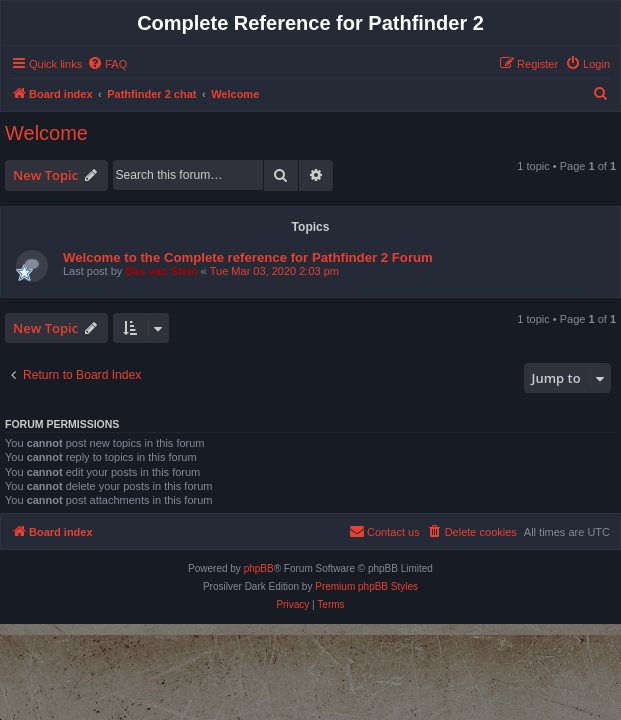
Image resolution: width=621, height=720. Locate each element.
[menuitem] (107, 64)
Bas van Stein (161, 271)
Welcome (46, 133)
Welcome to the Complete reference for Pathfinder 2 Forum (248, 257)
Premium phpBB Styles (366, 586)
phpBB (259, 568)
